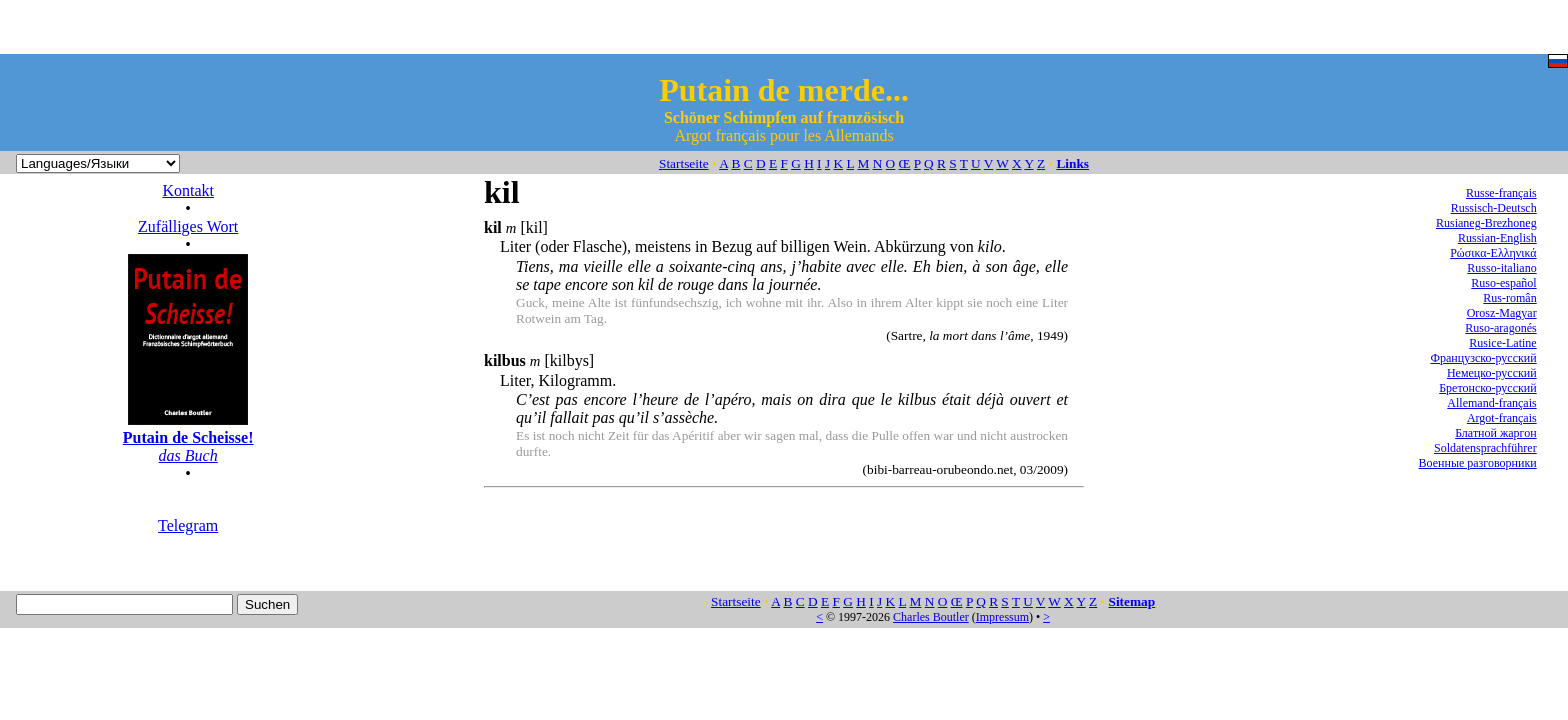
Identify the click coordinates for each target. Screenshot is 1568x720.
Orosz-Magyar (1502, 313)
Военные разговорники (1478, 463)
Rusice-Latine (1502, 343)
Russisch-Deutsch (1494, 208)
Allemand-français (1491, 403)
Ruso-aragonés (1500, 328)
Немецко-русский (1492, 373)
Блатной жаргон (1496, 433)
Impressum (1002, 617)
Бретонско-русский (1487, 388)
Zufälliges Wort (188, 226)
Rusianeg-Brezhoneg (1486, 223)
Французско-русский (1484, 358)
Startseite (684, 163)
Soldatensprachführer (1485, 448)
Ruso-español (1503, 283)
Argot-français (1502, 418)
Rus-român (1509, 298)
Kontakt (188, 190)
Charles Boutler (931, 617)
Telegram (188, 525)
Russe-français (1501, 193)
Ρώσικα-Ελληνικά (1493, 253)
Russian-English (1497, 238)
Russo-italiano (1501, 268)
